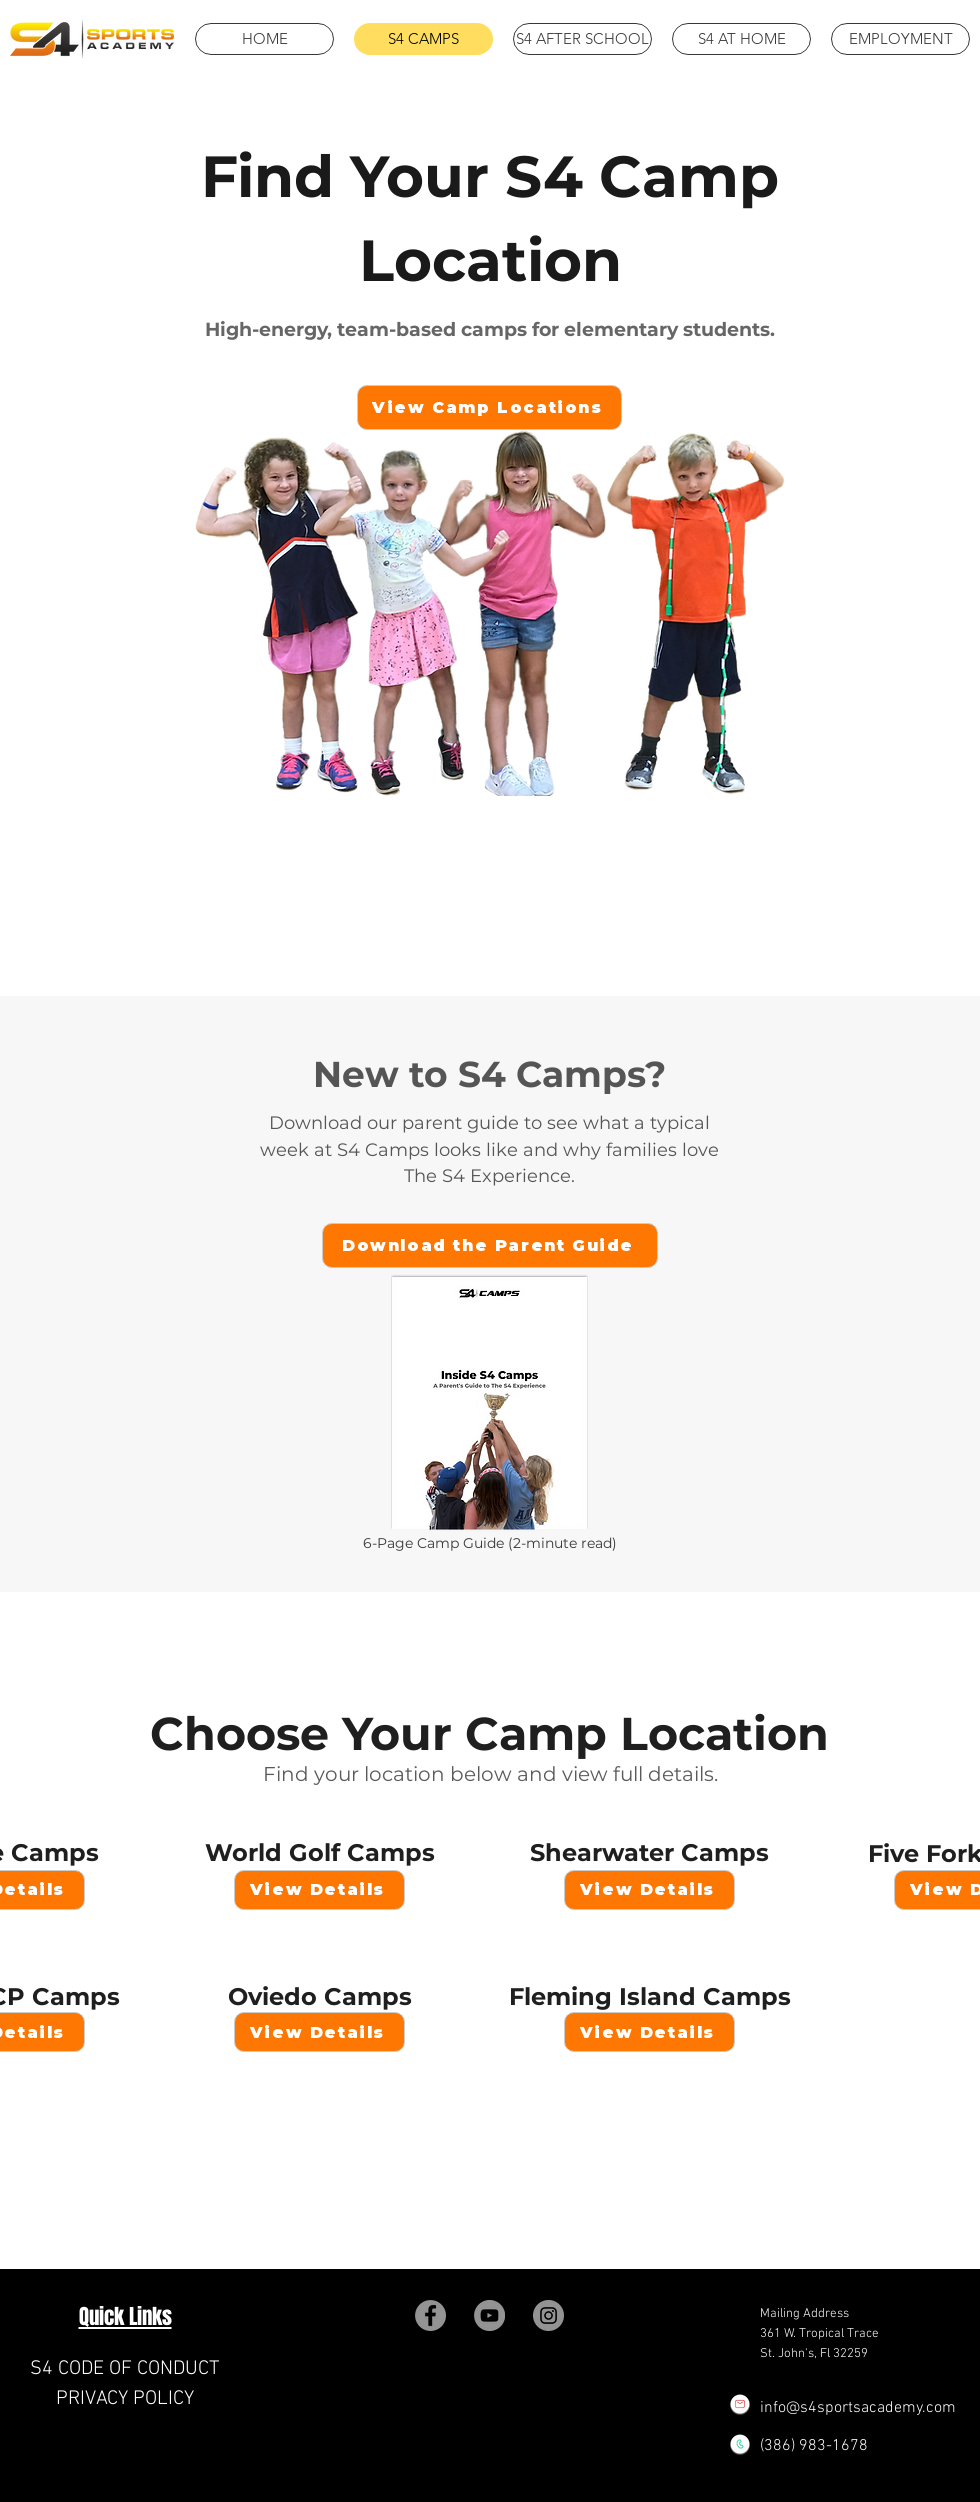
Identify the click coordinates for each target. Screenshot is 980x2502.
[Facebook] (430, 2315)
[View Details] (319, 1890)
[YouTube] (489, 2315)
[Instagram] (548, 2315)
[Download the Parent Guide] (490, 1245)
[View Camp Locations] (489, 407)
